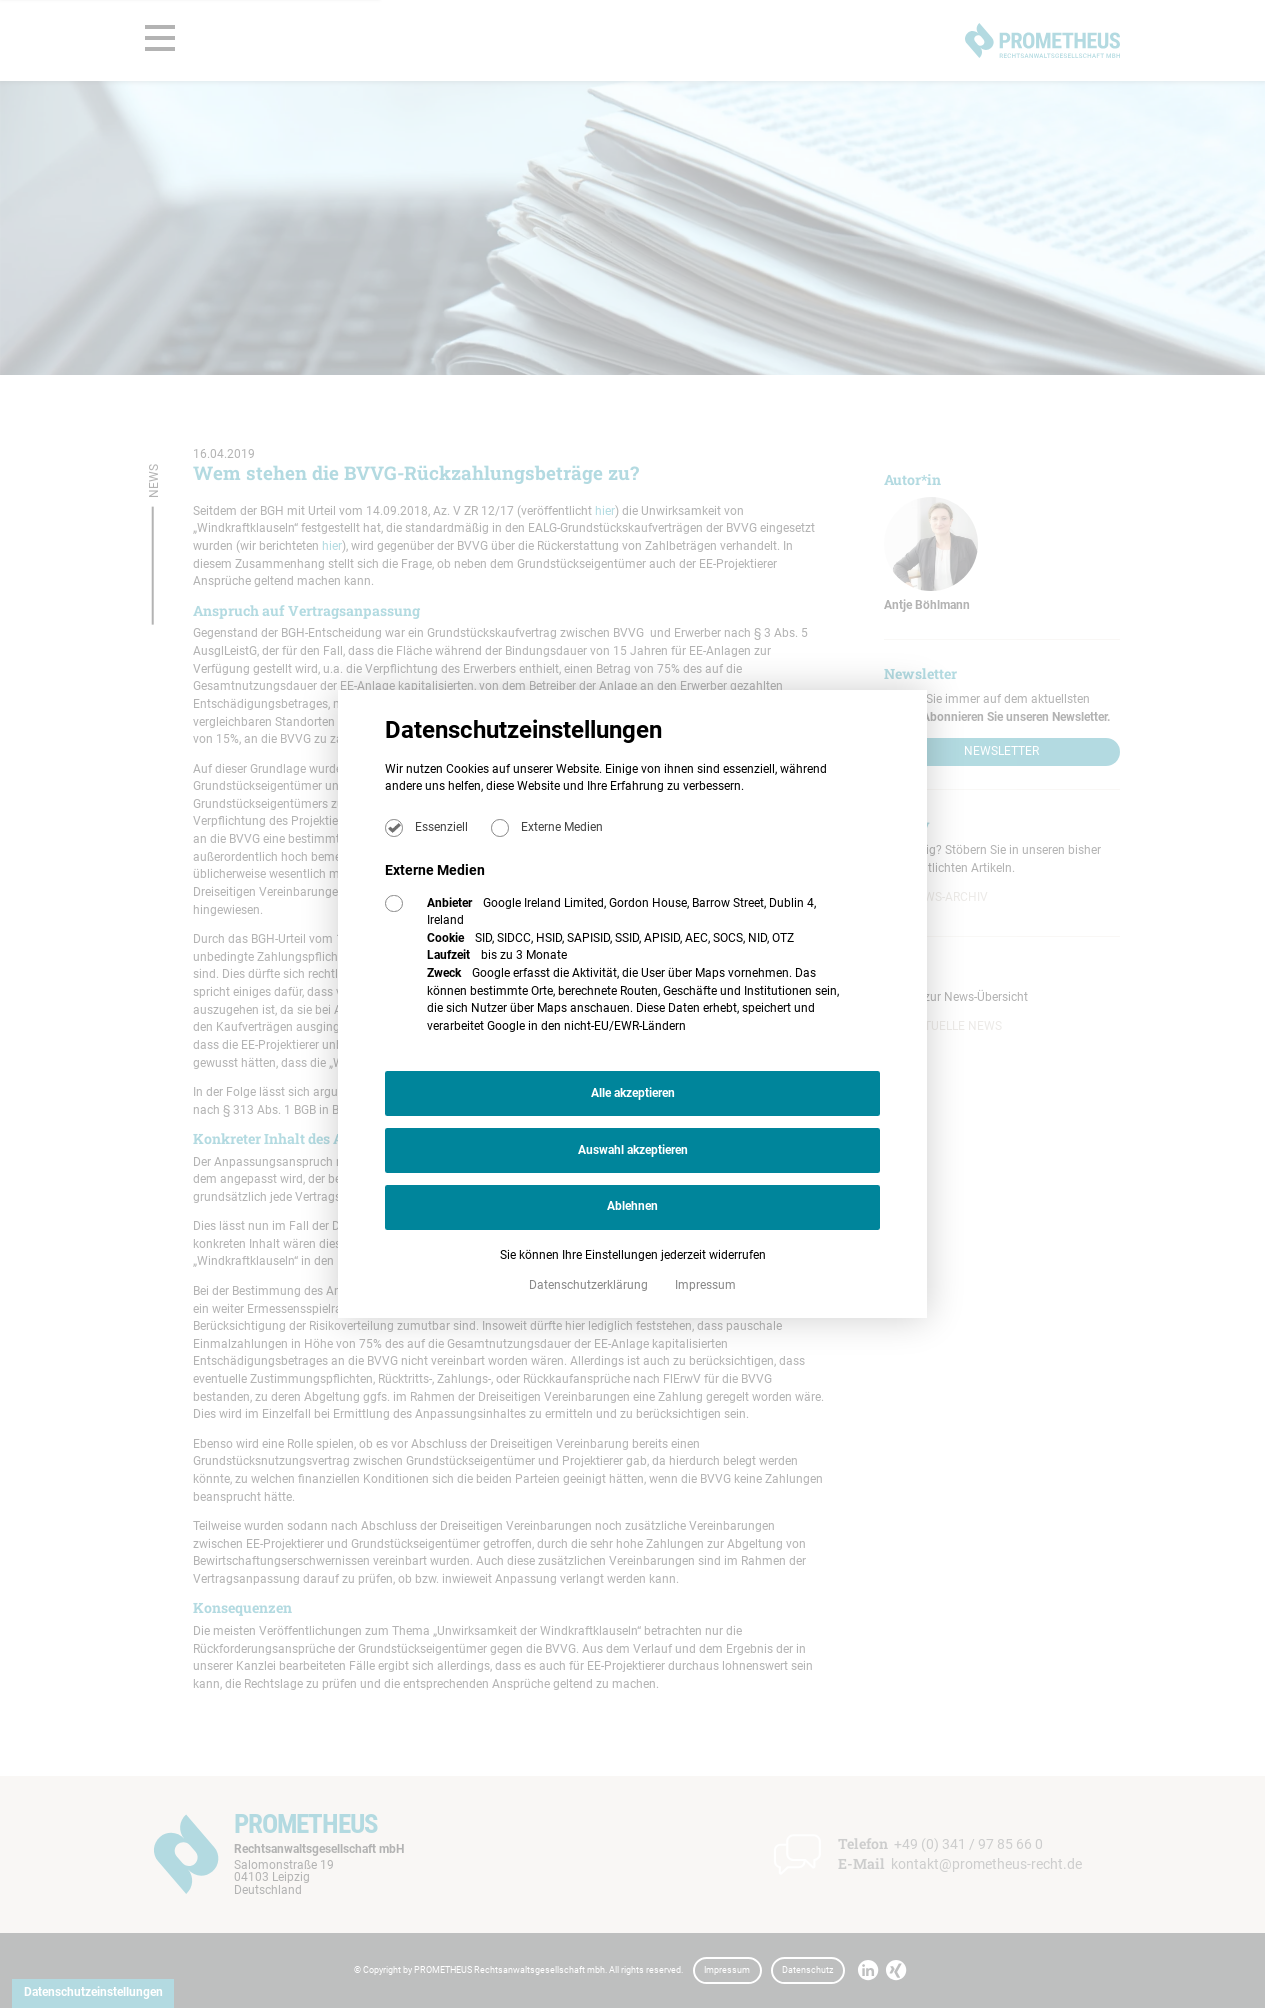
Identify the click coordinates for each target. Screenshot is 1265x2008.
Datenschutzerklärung (590, 1285)
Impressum (705, 1285)
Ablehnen (632, 1206)
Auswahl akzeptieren (633, 1150)
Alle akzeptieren (633, 1093)
